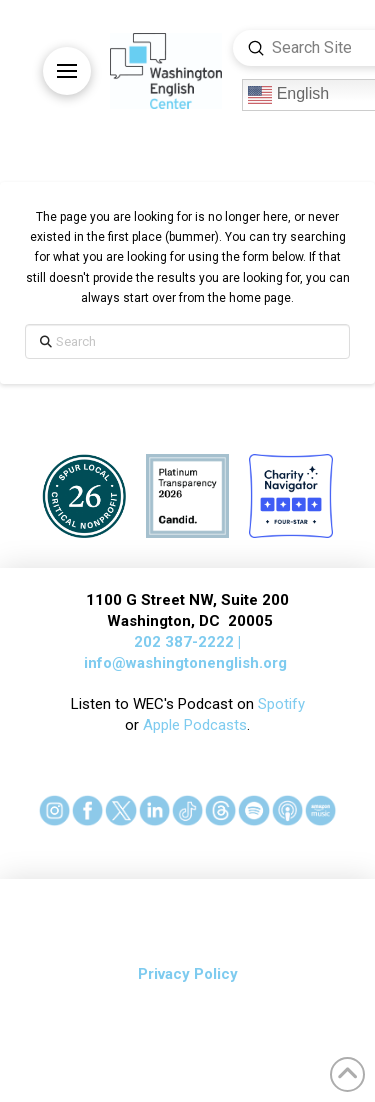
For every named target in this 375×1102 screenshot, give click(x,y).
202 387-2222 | (187, 642)
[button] (67, 71)
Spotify (281, 704)
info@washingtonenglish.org (185, 663)
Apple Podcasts (195, 725)
